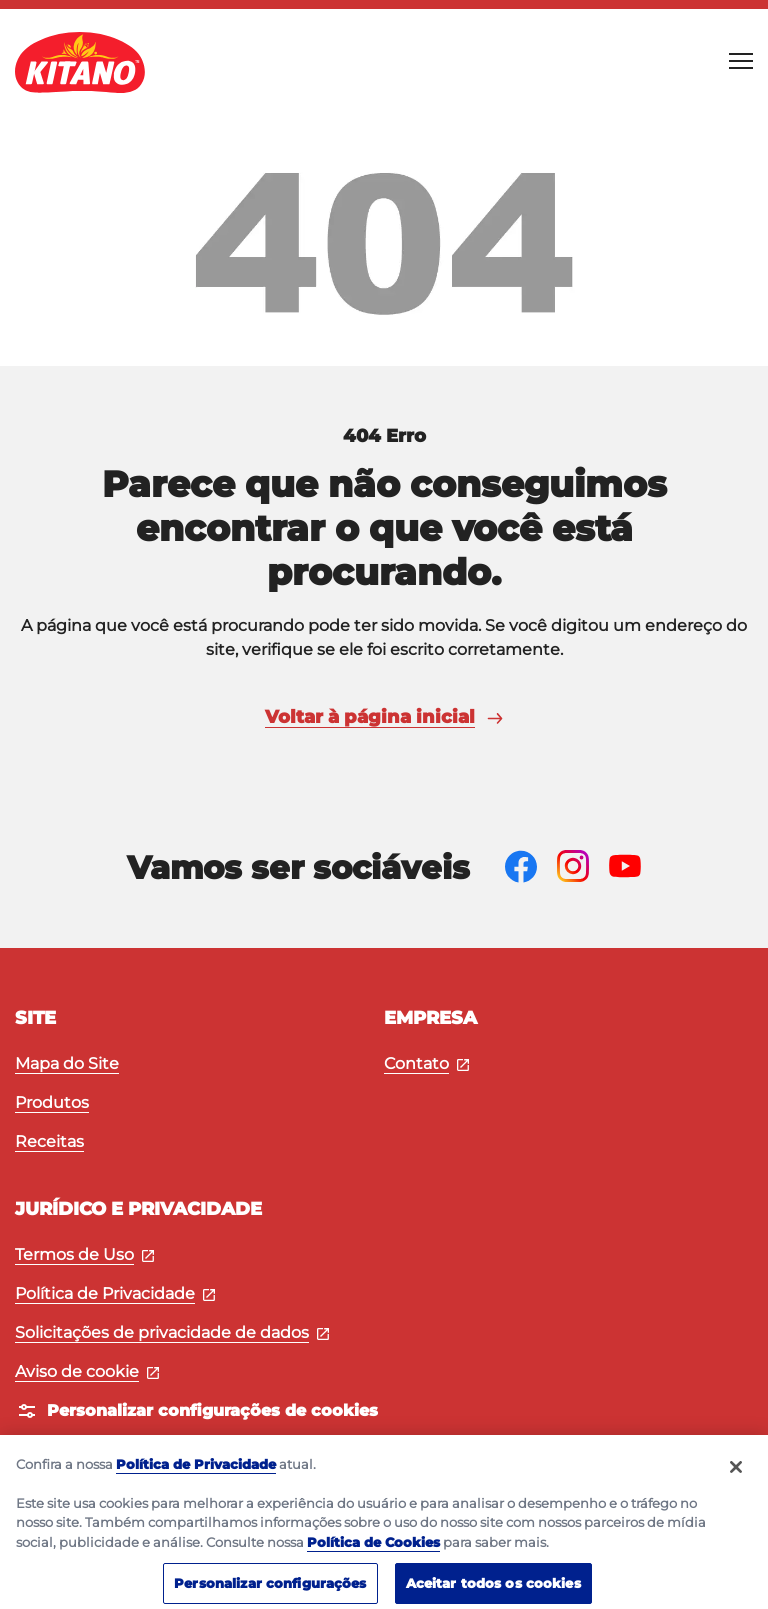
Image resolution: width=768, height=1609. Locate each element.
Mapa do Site (67, 1063)
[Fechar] (736, 1477)
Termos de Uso (84, 1254)
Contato (426, 1063)
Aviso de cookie (87, 1371)
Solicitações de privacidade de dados (172, 1332)
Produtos (52, 1102)
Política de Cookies (373, 1552)
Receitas (49, 1141)
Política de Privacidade (115, 1293)
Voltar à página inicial (384, 717)
